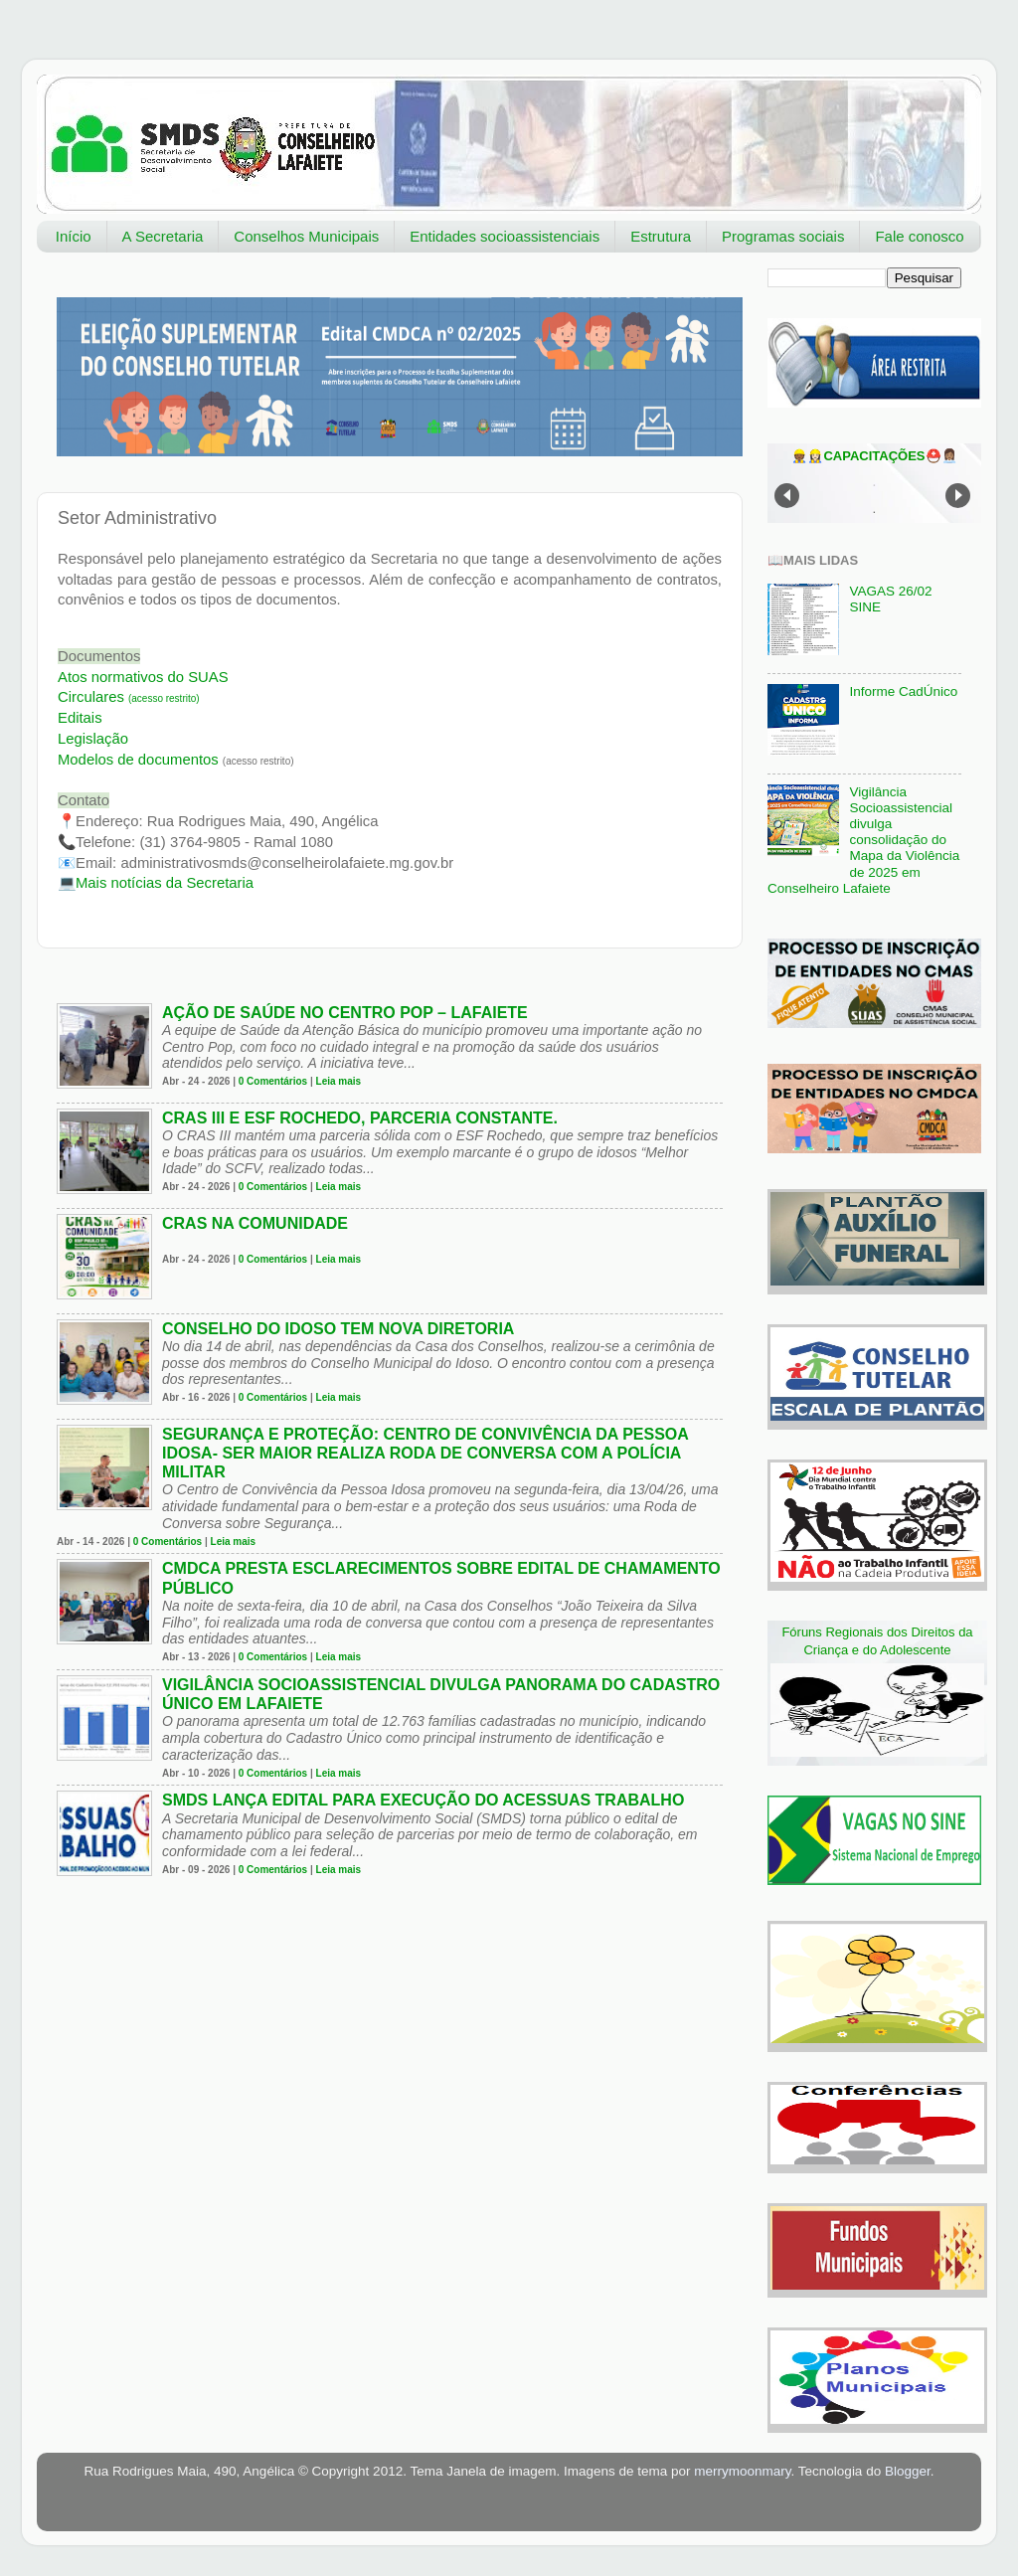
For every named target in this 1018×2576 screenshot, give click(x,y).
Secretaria (165, 883)
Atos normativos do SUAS (143, 677)
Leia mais (339, 1081)
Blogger (908, 2471)
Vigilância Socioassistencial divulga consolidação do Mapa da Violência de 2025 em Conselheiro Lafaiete (863, 840)
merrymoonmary (742, 2471)
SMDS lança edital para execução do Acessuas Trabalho (423, 1800)
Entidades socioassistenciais (504, 236)
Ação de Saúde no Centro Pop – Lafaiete (345, 1012)
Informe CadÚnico (903, 691)
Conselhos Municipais (306, 236)
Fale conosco (919, 236)
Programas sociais (783, 236)
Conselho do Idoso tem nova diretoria (338, 1328)
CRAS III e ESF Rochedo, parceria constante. (360, 1118)
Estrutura (660, 236)
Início (73, 236)
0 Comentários (273, 1081)
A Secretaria (163, 236)
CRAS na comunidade (255, 1223)
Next (957, 495)
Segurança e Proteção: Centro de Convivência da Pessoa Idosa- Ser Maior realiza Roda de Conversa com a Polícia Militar (425, 1453)
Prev (786, 495)
